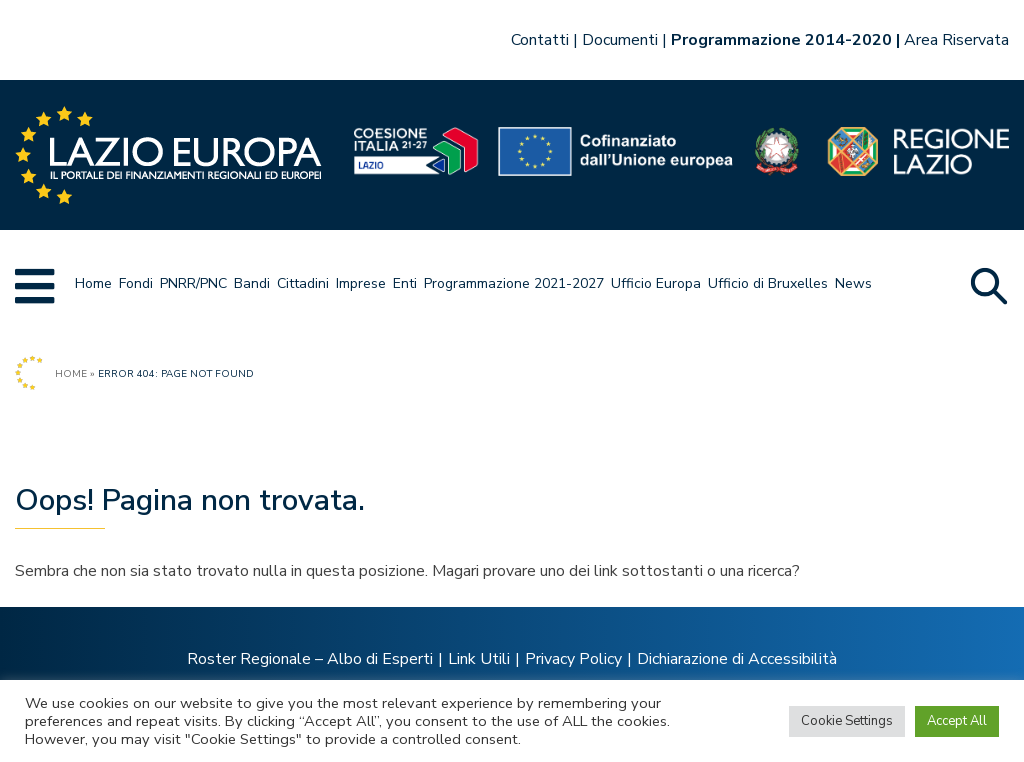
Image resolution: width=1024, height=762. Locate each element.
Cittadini (303, 283)
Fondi (136, 283)
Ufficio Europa (656, 283)
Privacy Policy (573, 659)
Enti (405, 283)
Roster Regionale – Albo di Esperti (310, 659)
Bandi (252, 283)
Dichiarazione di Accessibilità (737, 659)
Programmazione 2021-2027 (514, 283)
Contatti (540, 40)
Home (93, 283)
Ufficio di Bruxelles (768, 283)
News (853, 283)
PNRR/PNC (193, 283)
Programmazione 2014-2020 (781, 40)
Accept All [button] (957, 721)
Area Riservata (956, 40)
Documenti (620, 40)
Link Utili (479, 659)
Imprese (361, 283)
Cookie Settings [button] (847, 721)
